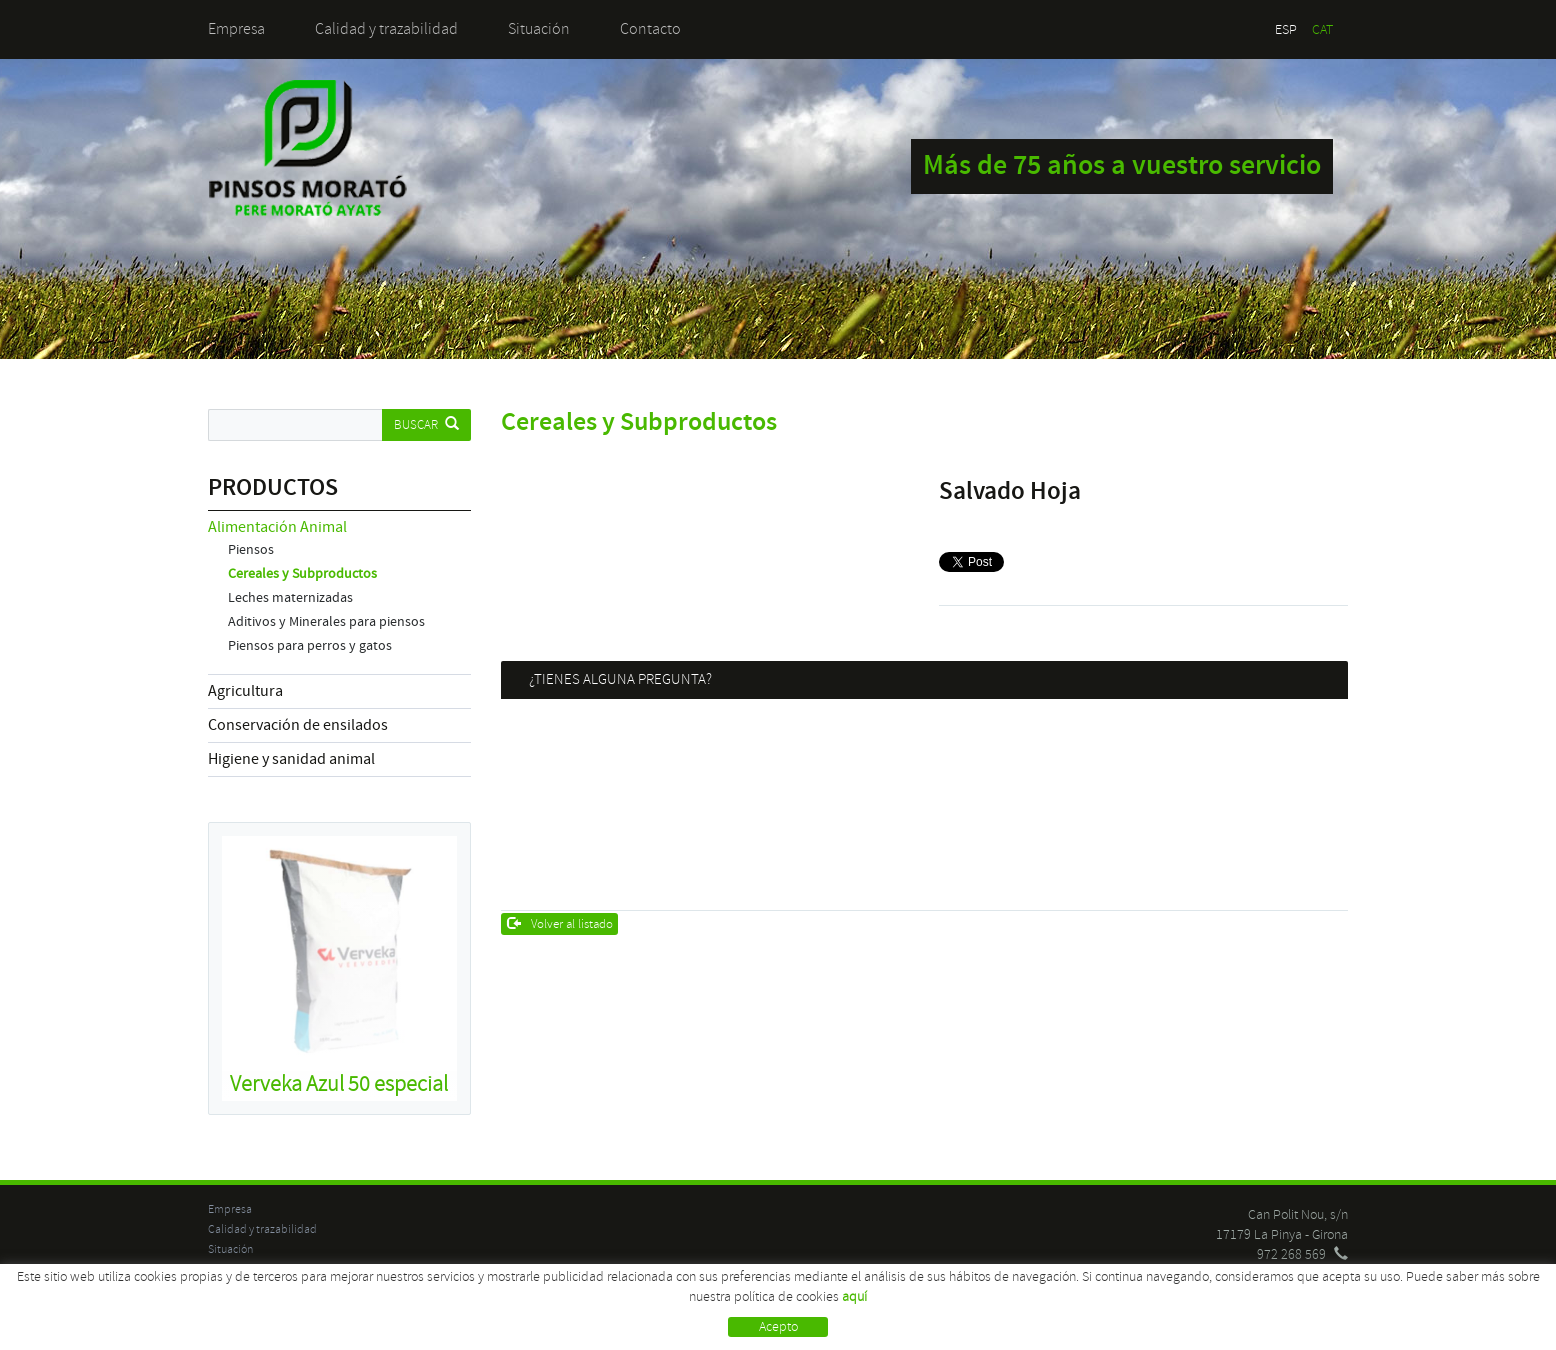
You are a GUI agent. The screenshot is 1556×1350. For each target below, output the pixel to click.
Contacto (650, 29)
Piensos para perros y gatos (310, 646)
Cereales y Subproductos (302, 574)
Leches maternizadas (290, 598)
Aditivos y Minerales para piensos (326, 622)
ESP (1286, 29)
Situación (539, 29)
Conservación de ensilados (298, 725)
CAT (1322, 29)
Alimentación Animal (277, 527)
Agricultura (245, 691)
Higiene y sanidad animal (291, 759)
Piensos (251, 550)
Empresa (236, 29)
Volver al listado (560, 924)
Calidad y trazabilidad (386, 29)
